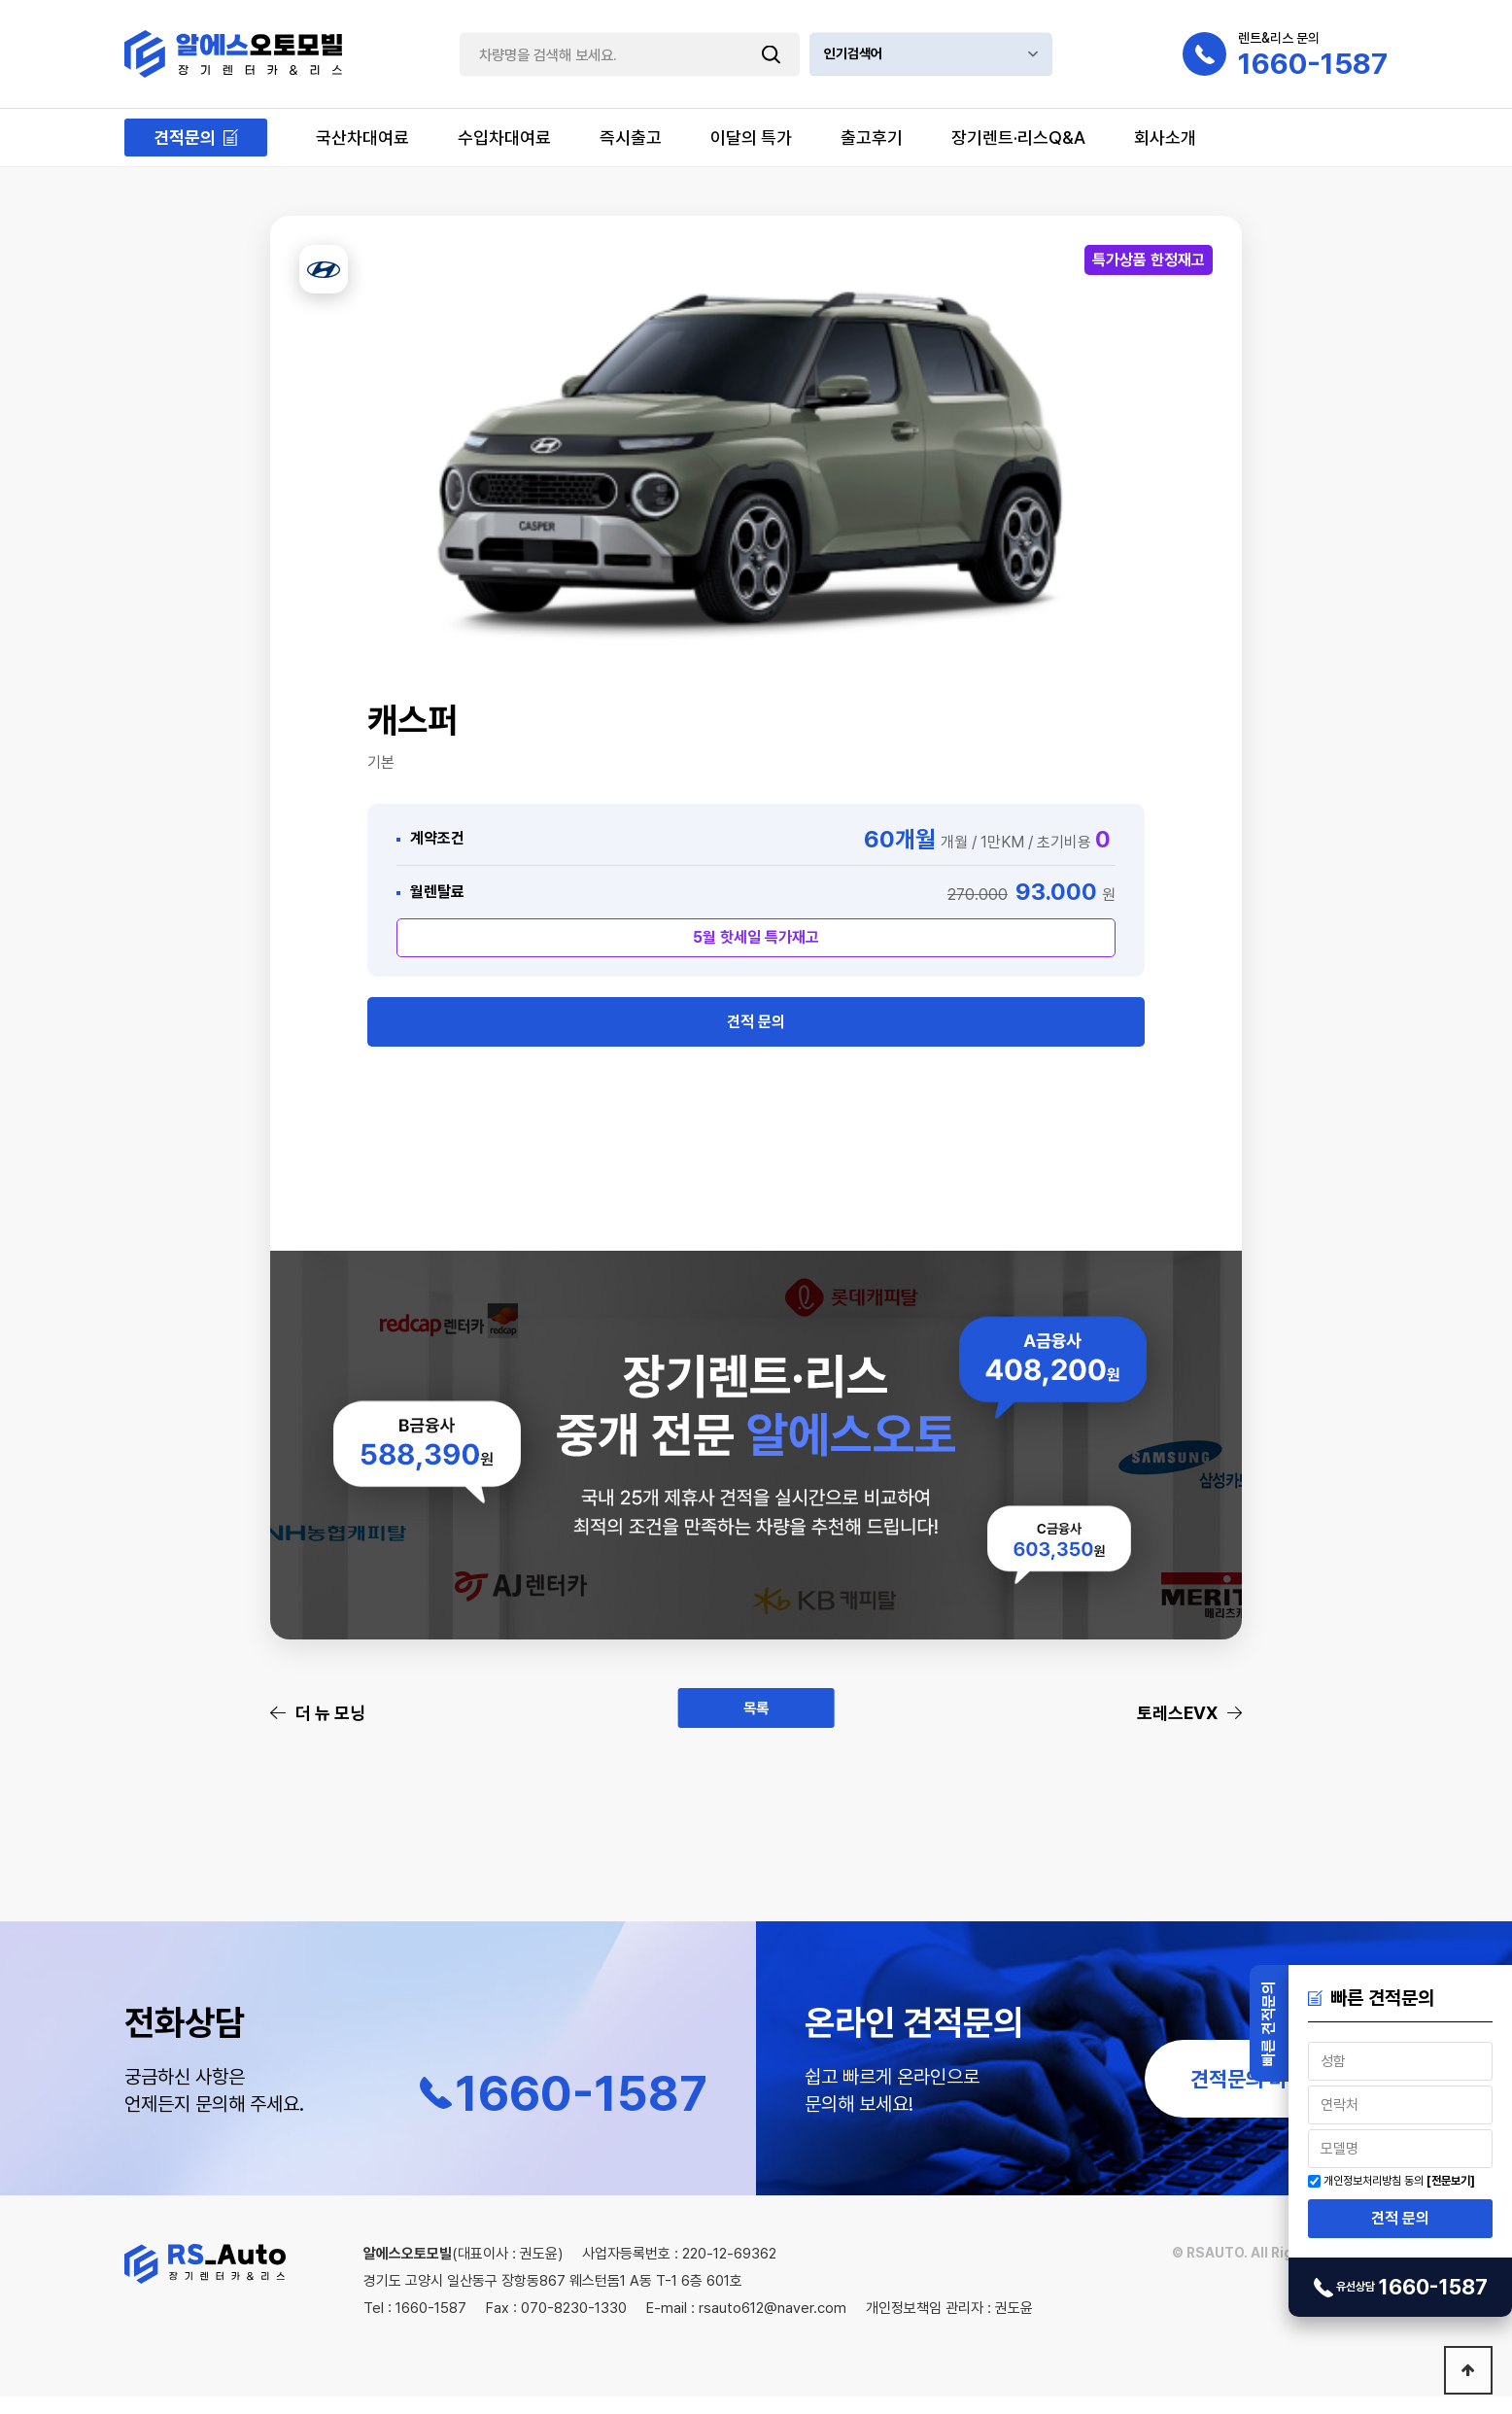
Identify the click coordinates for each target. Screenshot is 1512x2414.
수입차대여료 (504, 137)
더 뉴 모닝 (330, 1730)
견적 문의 (1400, 2218)
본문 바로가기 (0, 0)
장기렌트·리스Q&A (1018, 137)
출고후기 (872, 137)
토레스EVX (1177, 1730)
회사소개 (1165, 137)
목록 (756, 1729)
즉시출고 (631, 137)
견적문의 (185, 137)
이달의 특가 (751, 137)
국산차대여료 (362, 137)
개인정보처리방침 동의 (1373, 2181)
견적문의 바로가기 (1266, 2096)
